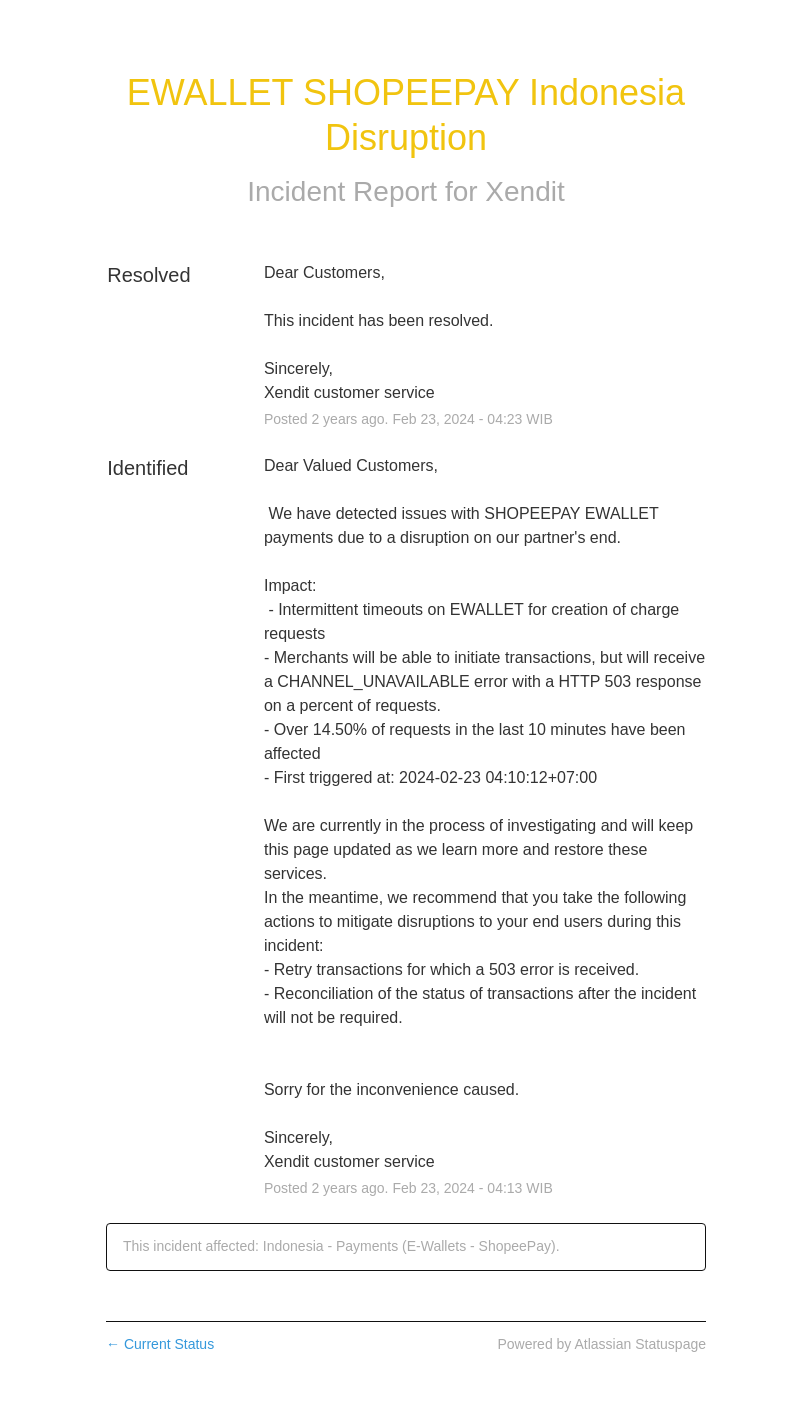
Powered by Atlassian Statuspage (601, 1344)
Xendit (524, 191)
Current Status (160, 1344)
